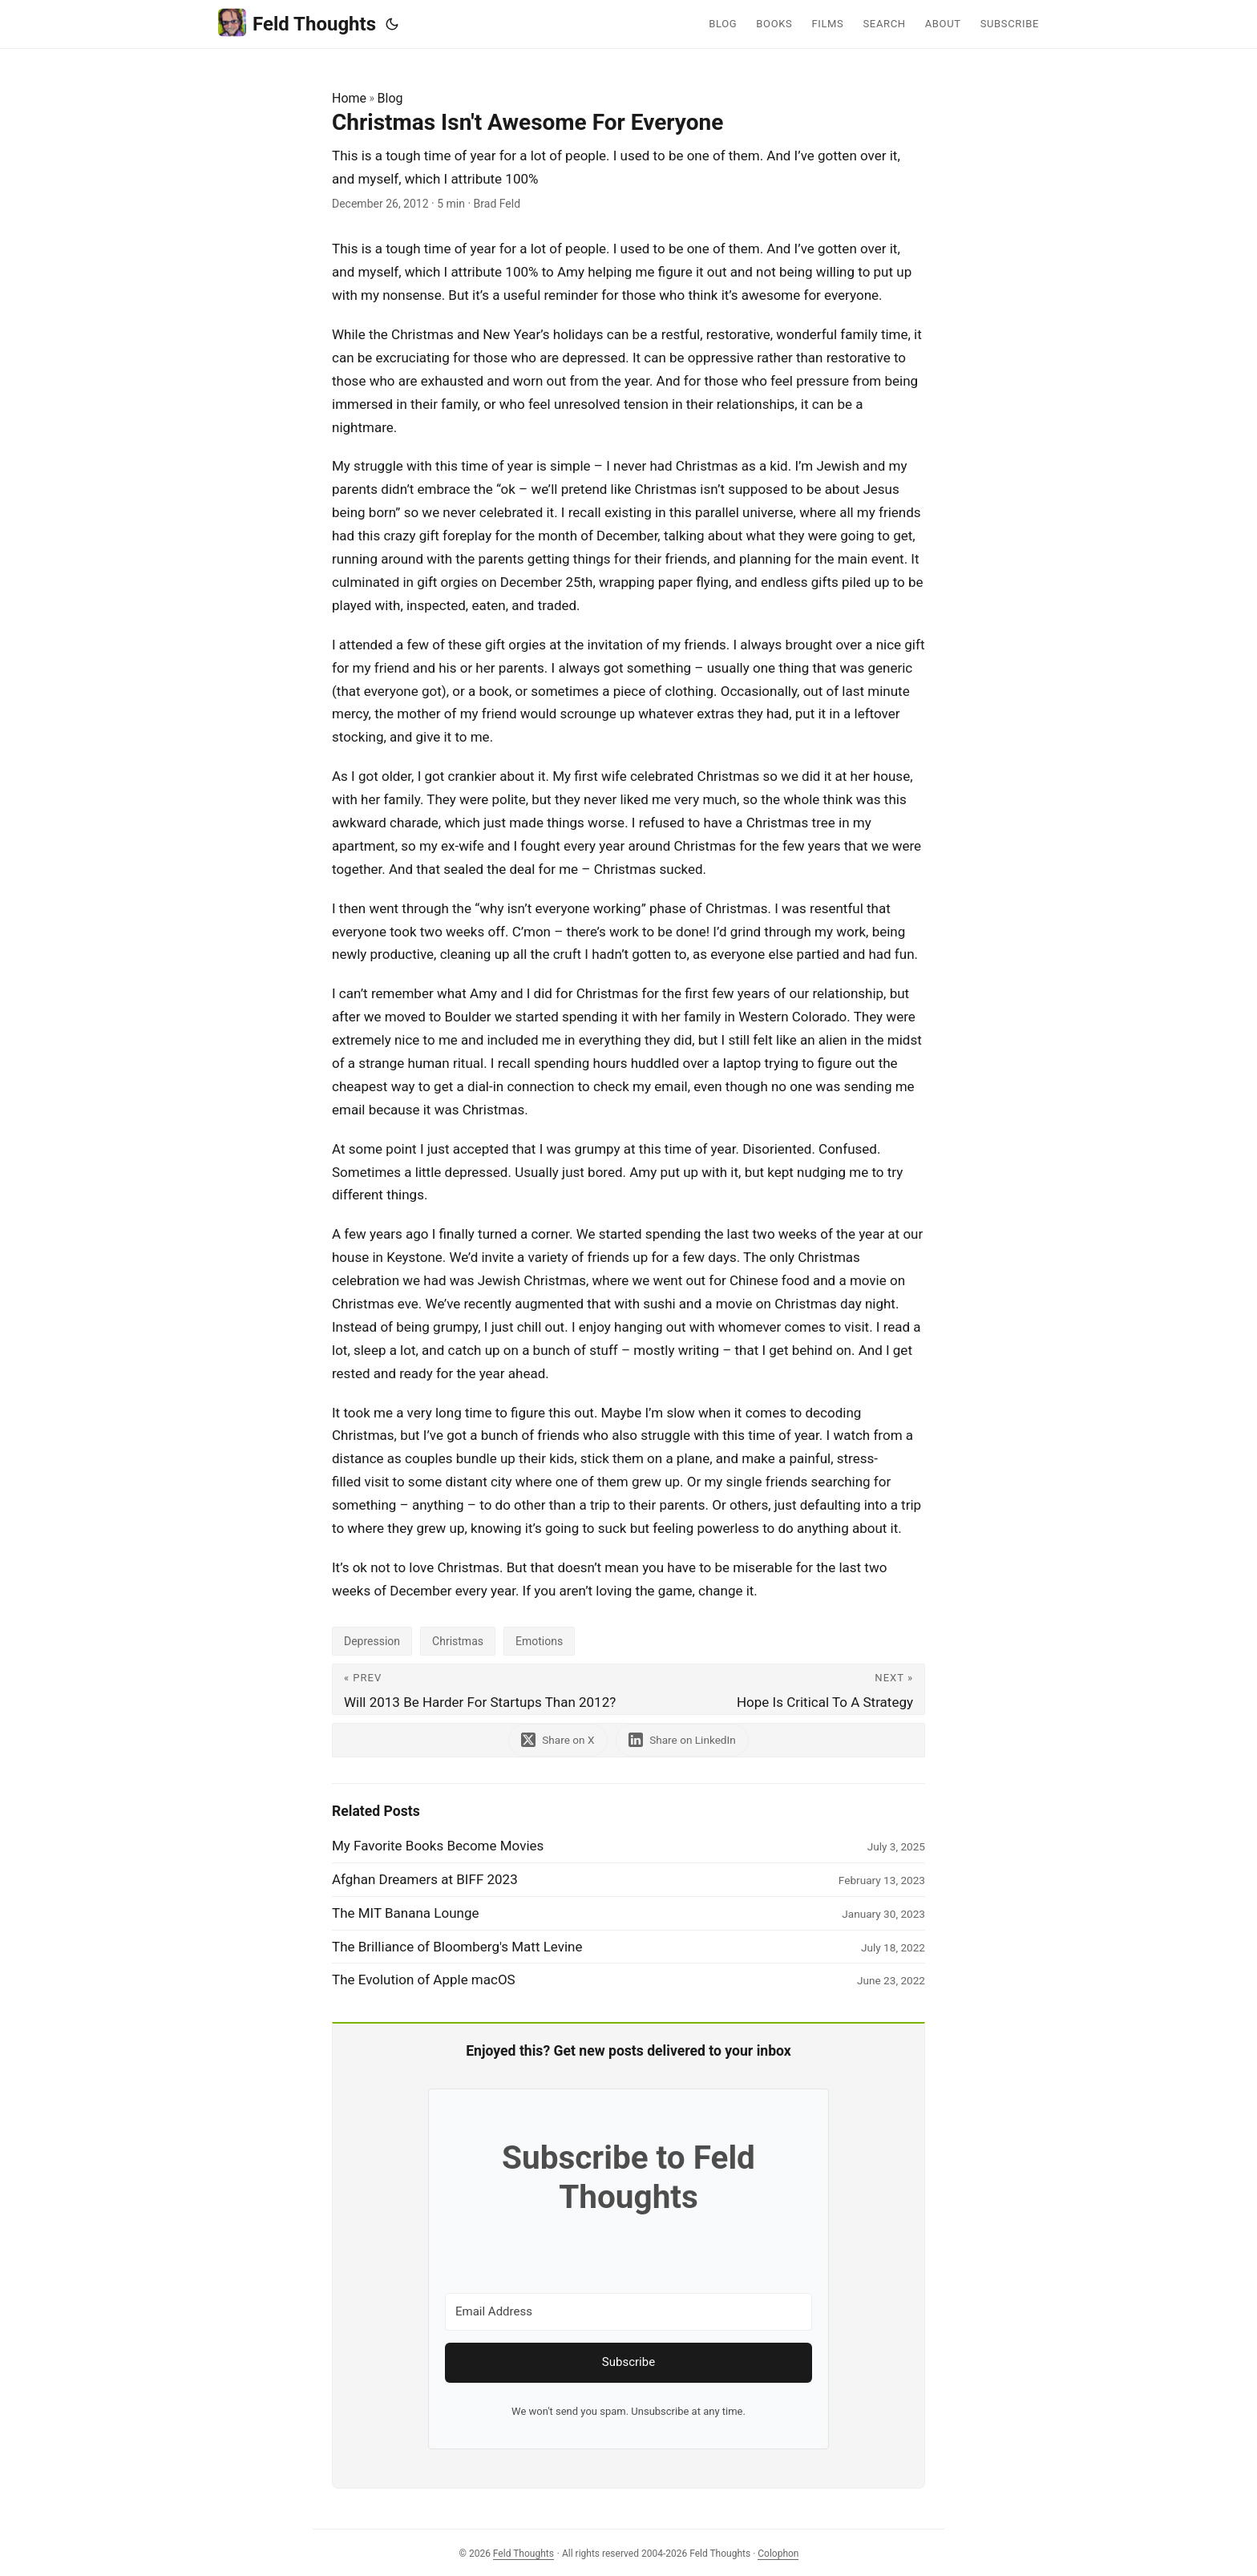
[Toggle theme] (392, 24)
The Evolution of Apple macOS (423, 1979)
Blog (390, 98)
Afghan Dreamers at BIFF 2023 (425, 1879)
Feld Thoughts (297, 23)
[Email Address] (628, 2312)
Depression (372, 1641)
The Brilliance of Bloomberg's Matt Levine (457, 1947)
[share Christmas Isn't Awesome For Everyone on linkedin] (683, 1740)
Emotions (539, 1641)
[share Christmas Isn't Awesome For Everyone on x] (557, 1740)
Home (349, 98)
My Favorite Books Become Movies (438, 1846)
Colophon (778, 2553)
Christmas (457, 1641)
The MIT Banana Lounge (405, 1913)
